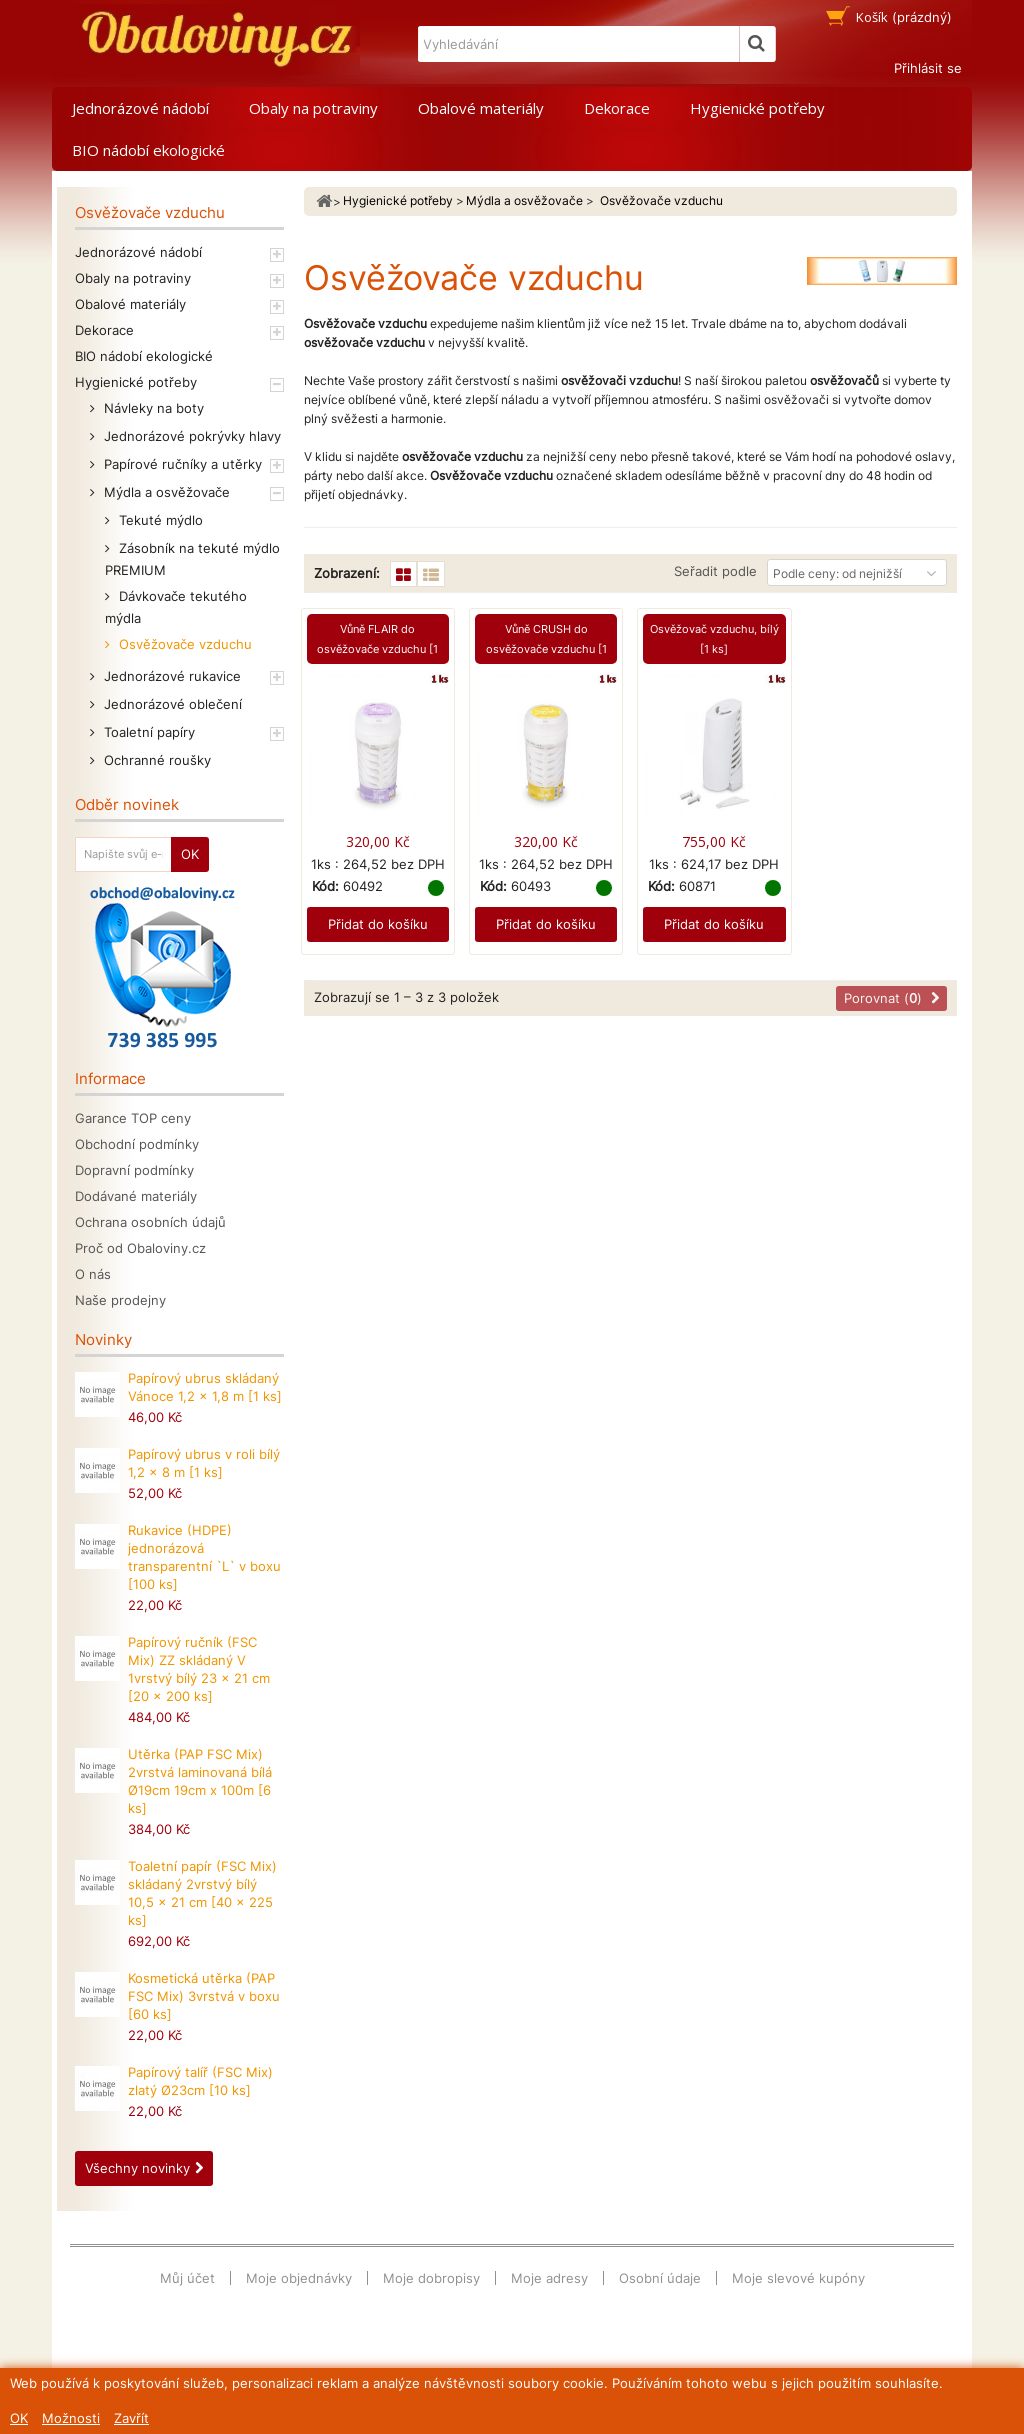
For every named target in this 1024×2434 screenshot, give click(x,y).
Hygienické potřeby (757, 108)
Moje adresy (549, 2278)
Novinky (103, 1339)
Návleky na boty (152, 408)
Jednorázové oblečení (171, 704)
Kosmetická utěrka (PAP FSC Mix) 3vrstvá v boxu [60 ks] (204, 1996)
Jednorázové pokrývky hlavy (190, 436)
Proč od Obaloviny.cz (140, 1248)
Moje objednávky (299, 2278)
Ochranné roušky (155, 760)
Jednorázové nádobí (140, 108)
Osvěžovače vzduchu (183, 644)
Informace (110, 1078)
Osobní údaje (660, 2278)
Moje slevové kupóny (798, 2278)
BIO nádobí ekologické (148, 150)
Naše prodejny (120, 1300)
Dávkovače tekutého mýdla (176, 607)
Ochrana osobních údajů (150, 1222)
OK (19, 2418)
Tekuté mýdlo (159, 520)
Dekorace (617, 108)
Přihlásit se (928, 68)
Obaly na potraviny (313, 108)
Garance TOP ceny (133, 1118)
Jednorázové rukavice (170, 676)
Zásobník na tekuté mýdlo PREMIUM (192, 559)
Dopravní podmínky (134, 1170)
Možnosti (71, 2418)
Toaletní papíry (147, 732)
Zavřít (131, 2418)
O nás (93, 1274)
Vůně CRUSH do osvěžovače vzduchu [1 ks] (546, 649)
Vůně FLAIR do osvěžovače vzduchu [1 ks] (377, 649)
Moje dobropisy (431, 2278)
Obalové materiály (481, 108)
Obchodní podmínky (137, 1144)
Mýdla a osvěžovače (165, 492)
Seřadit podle (715, 571)
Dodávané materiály (136, 1196)
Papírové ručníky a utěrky (181, 464)
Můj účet (187, 2278)
